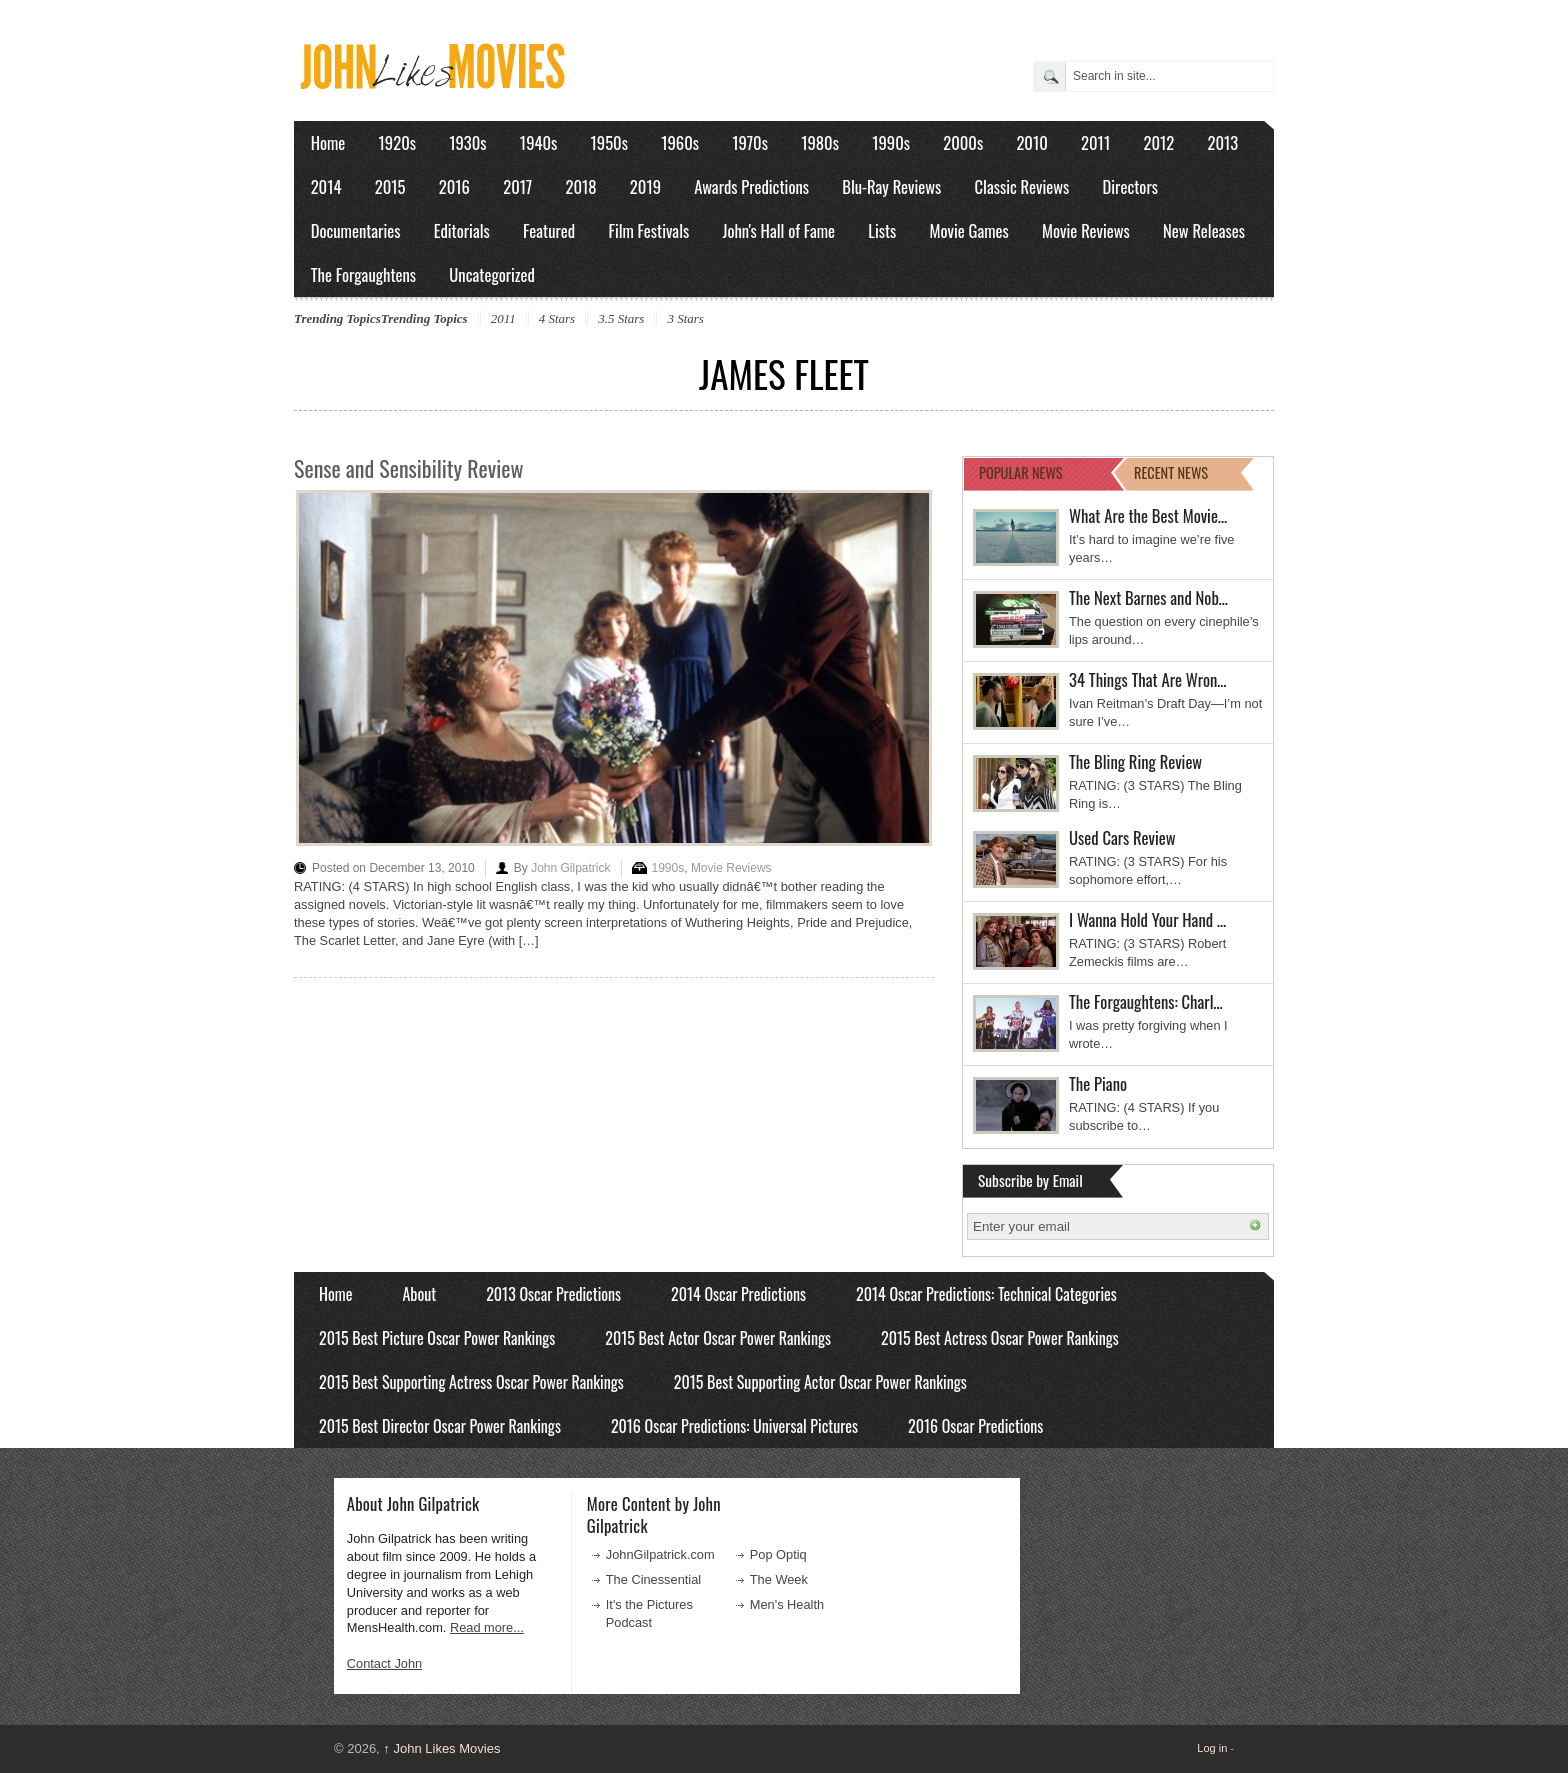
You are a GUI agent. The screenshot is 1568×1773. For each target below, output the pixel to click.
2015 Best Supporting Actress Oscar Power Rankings (471, 1382)
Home (328, 142)
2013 (1222, 142)
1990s (891, 142)
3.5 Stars (621, 318)
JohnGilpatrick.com (660, 1554)
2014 (326, 186)
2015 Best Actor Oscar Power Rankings (718, 1338)
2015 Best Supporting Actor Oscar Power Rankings (820, 1382)
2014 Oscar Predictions (738, 1294)
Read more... (487, 1627)
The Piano (1098, 1083)
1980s (820, 142)
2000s (963, 142)
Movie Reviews (1086, 230)
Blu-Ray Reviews (891, 186)
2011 (1095, 142)
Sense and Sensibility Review (408, 468)
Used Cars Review (1122, 837)
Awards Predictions (751, 186)
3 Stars (685, 318)
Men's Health (787, 1604)
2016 (454, 186)
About (419, 1294)
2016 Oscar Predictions (975, 1426)
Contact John (384, 1663)
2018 (580, 186)
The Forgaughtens (363, 274)
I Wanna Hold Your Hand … (1147, 919)
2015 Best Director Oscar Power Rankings (440, 1426)
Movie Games (969, 230)
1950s (609, 142)
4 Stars (557, 318)
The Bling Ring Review (1135, 761)
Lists (882, 230)
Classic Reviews (1022, 186)
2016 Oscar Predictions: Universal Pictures (734, 1426)
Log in (1212, 1748)
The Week (779, 1579)
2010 (1031, 142)
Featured (549, 230)
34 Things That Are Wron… (1148, 679)
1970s (750, 142)
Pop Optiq (778, 1554)
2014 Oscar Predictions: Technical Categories (986, 1294)
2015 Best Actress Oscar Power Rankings (1000, 1338)
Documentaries (356, 230)
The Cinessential (653, 1579)
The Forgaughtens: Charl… (1146, 1001)
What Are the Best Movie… (1148, 515)
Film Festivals (648, 230)
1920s (397, 142)
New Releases (1204, 230)
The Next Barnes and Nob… (1148, 597)
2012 (1158, 142)
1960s (680, 142)
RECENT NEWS (1171, 472)
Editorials (462, 230)
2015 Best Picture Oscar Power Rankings (437, 1338)
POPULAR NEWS (1021, 472)
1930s (467, 142)
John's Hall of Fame (778, 230)
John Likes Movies (441, 1748)
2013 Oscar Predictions (553, 1294)
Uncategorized (492, 274)
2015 (390, 186)
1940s (538, 142)
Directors (1130, 186)
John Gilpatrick (570, 868)
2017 (517, 186)
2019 (645, 186)
